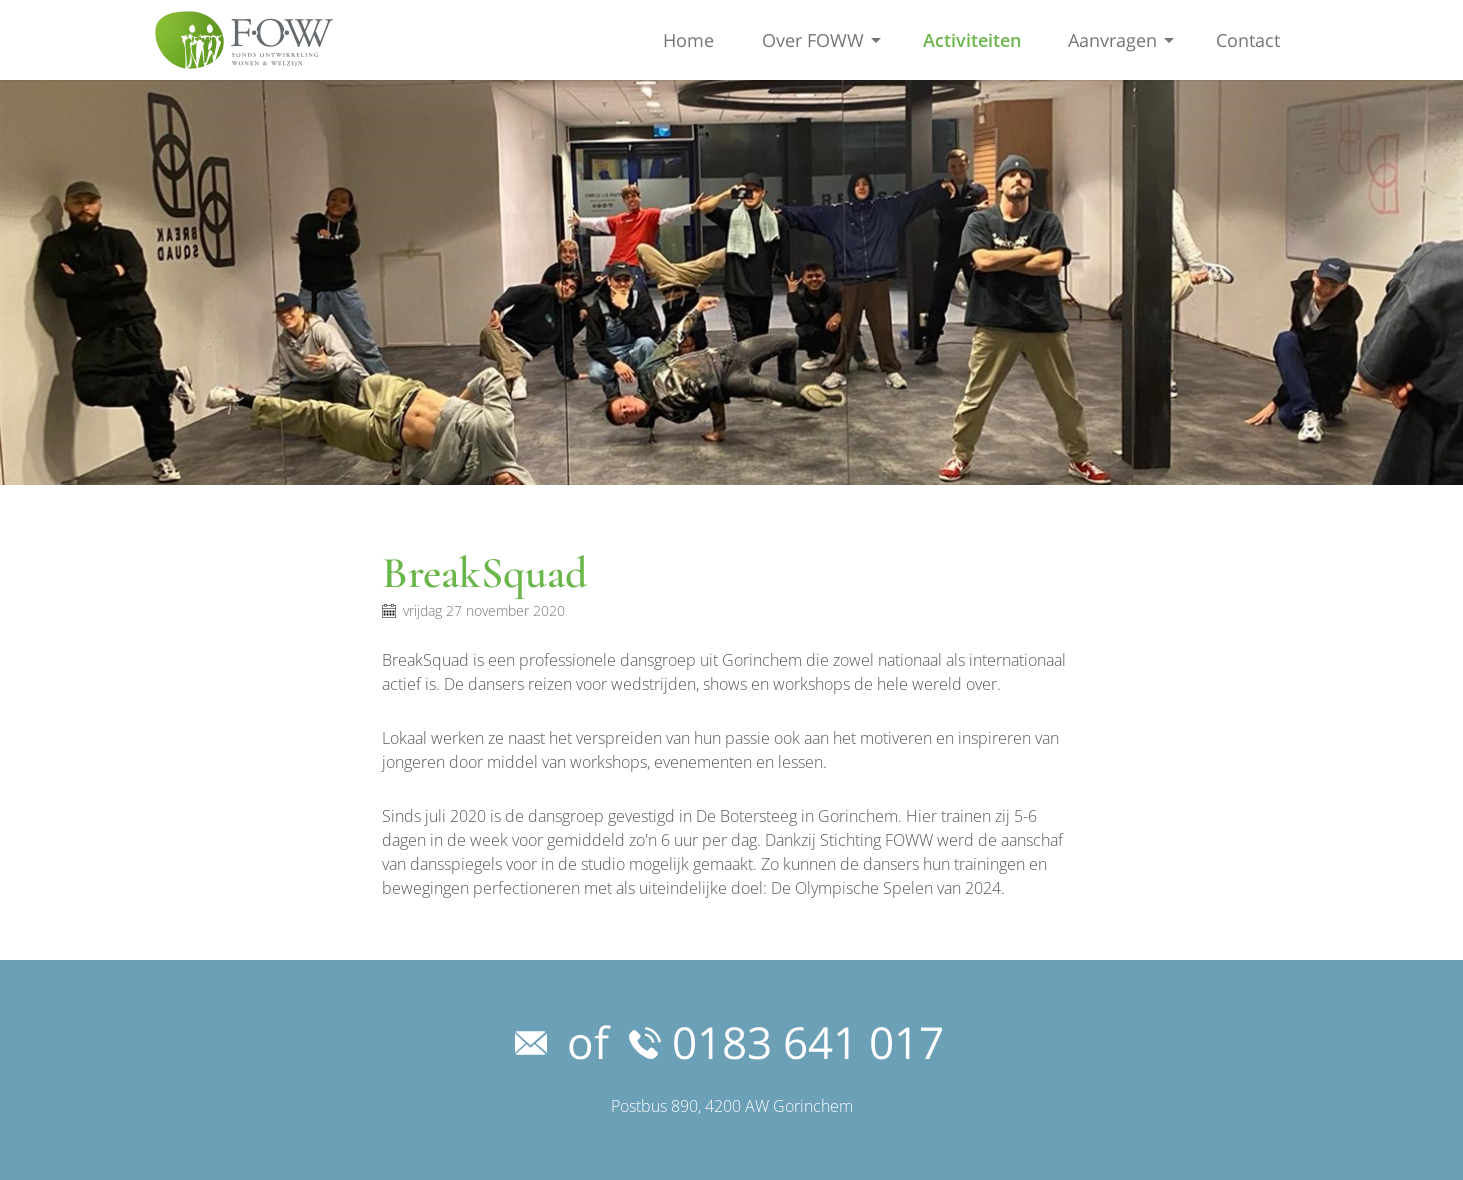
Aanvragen (1112, 40)
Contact (1248, 40)
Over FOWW (813, 40)
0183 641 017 (786, 1042)
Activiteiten (972, 40)
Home (688, 40)
